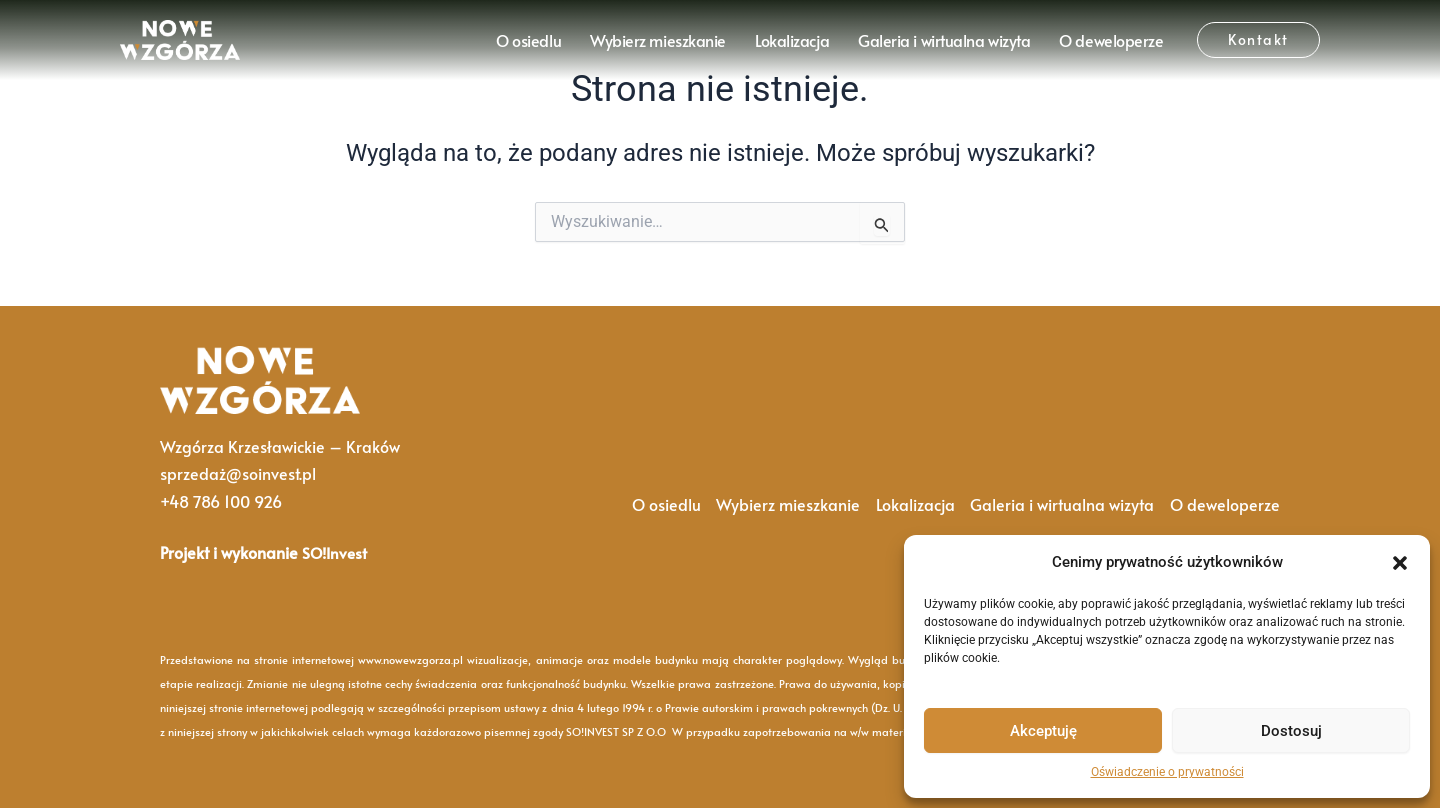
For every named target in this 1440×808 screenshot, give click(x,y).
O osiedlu (528, 40)
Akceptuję (1043, 731)
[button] (1400, 563)
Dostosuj (1291, 731)
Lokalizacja (792, 40)
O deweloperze (1111, 40)
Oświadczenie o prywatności (1167, 772)
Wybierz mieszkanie (658, 40)
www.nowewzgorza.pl (410, 659)
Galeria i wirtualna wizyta (944, 40)
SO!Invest (336, 552)
